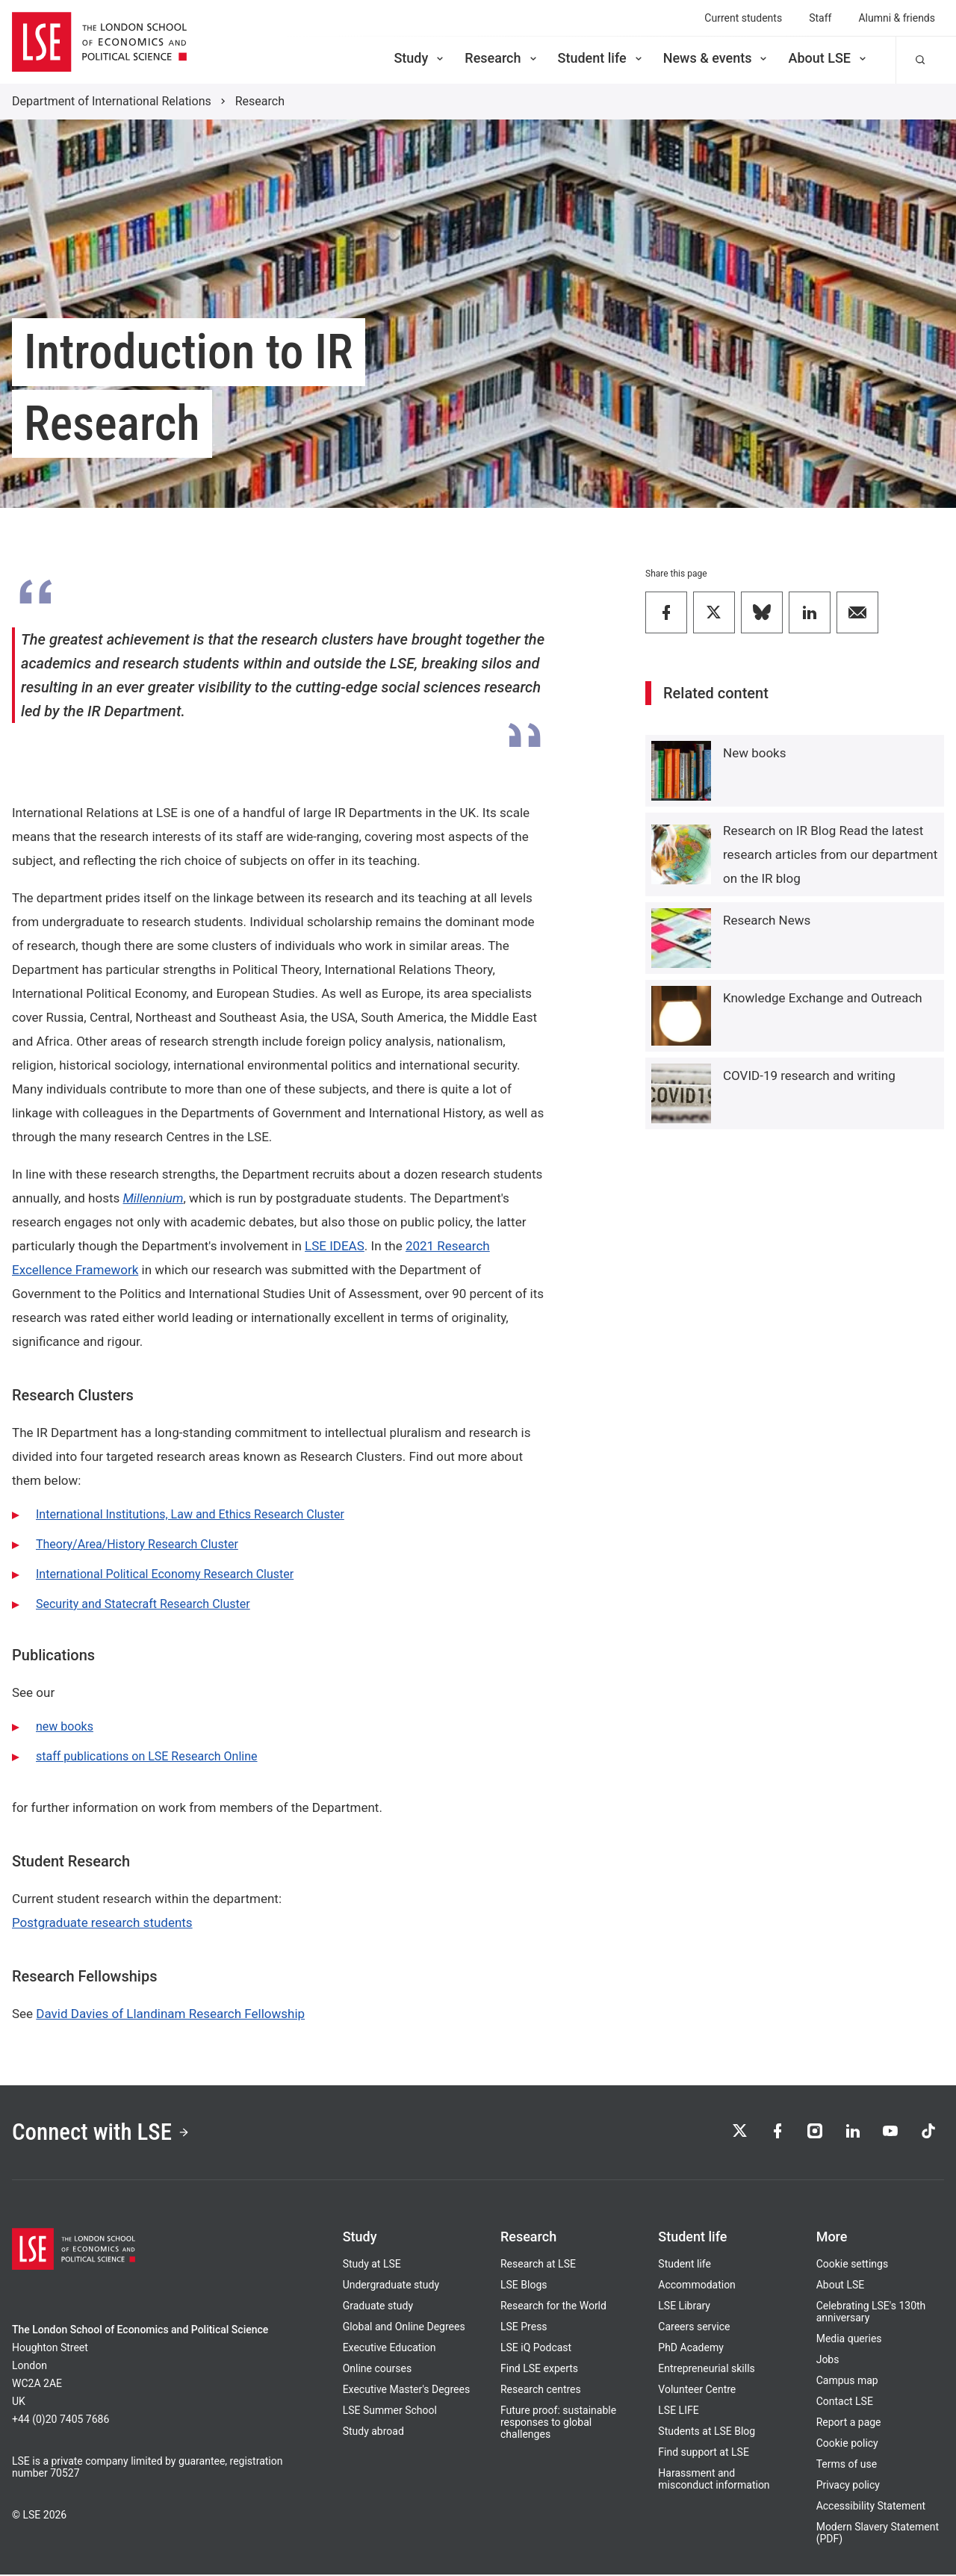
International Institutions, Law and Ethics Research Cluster (190, 1514)
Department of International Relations (111, 101)
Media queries (849, 2340)
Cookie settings (852, 2265)
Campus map (847, 2382)
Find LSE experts (539, 2370)
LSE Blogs (523, 2286)
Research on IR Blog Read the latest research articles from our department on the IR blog (830, 854)
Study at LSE (372, 2265)
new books (64, 1726)
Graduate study (378, 2307)
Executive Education (389, 2349)
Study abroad (373, 2433)
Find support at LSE (703, 2453)
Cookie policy (847, 2445)
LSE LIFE (678, 2412)
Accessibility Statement (870, 2507)
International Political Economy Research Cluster (165, 1574)
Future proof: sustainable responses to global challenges (558, 2424)
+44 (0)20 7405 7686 (60, 2421)
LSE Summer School (390, 2412)
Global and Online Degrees (404, 2328)
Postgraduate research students (102, 1922)
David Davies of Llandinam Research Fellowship (170, 2013)
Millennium (152, 1198)
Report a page (848, 2424)
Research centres (540, 2391)
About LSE (828, 58)
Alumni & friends (896, 18)
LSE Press (523, 2328)
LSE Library (684, 2307)
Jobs (827, 2361)
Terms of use (847, 2465)
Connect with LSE (103, 2133)
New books (754, 752)
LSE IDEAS (334, 1245)
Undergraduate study (391, 2286)
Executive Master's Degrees (407, 2391)
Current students (743, 18)
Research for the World (553, 2307)
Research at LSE (538, 2265)
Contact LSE (844, 2403)
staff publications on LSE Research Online (147, 1756)
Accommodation (697, 2286)
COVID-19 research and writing (809, 1075)
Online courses (377, 2370)
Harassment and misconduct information (713, 2480)
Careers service (694, 2328)
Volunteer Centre (697, 2391)
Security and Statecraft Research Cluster (143, 1604)
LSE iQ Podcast (535, 2349)
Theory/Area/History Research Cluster (137, 1544)
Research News (766, 920)
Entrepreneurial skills (706, 2370)
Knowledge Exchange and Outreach (822, 997)
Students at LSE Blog (706, 2433)
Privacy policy (848, 2486)
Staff (820, 18)
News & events (716, 58)
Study (420, 58)
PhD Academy (691, 2349)
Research (501, 58)
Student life (601, 58)
